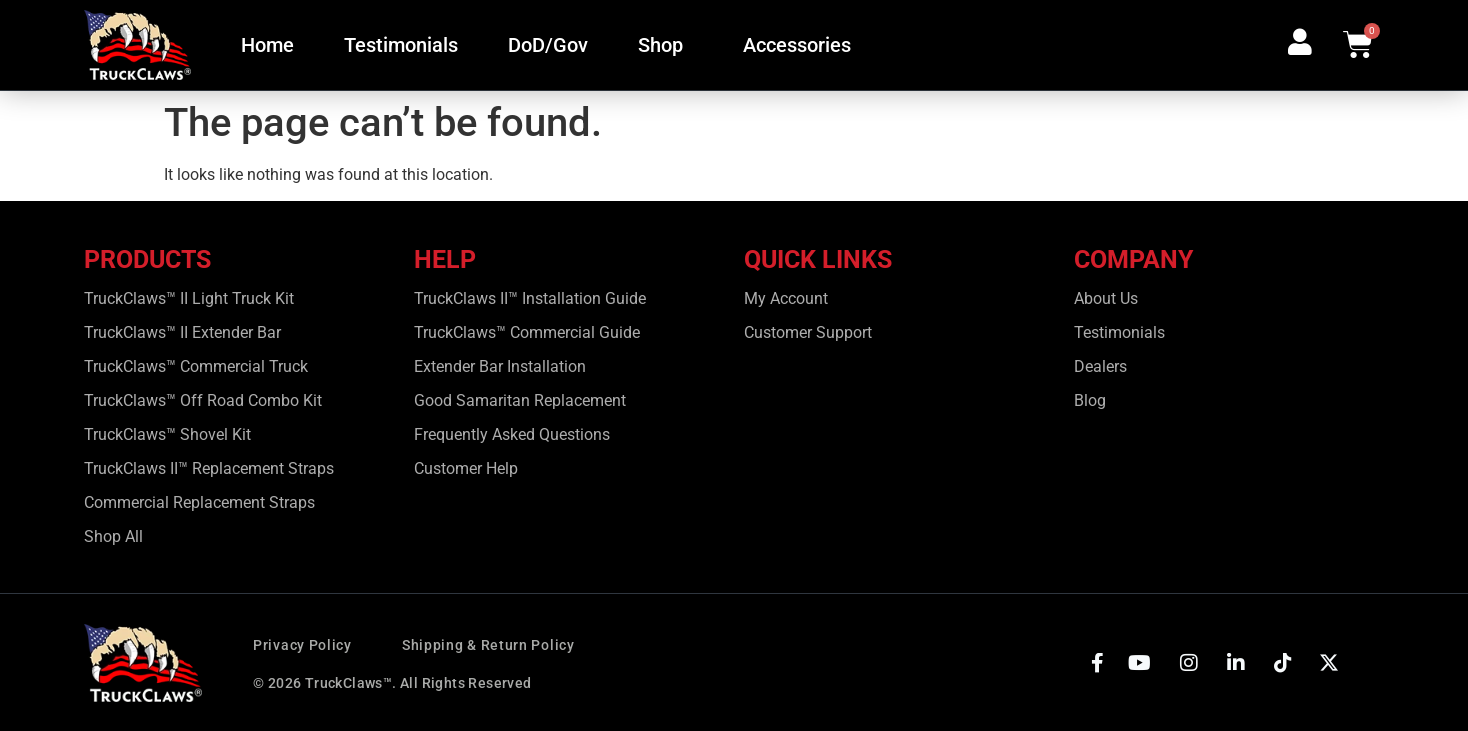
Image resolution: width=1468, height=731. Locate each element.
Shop (665, 45)
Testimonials (401, 45)
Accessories (802, 45)
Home (267, 45)
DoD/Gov (548, 45)
